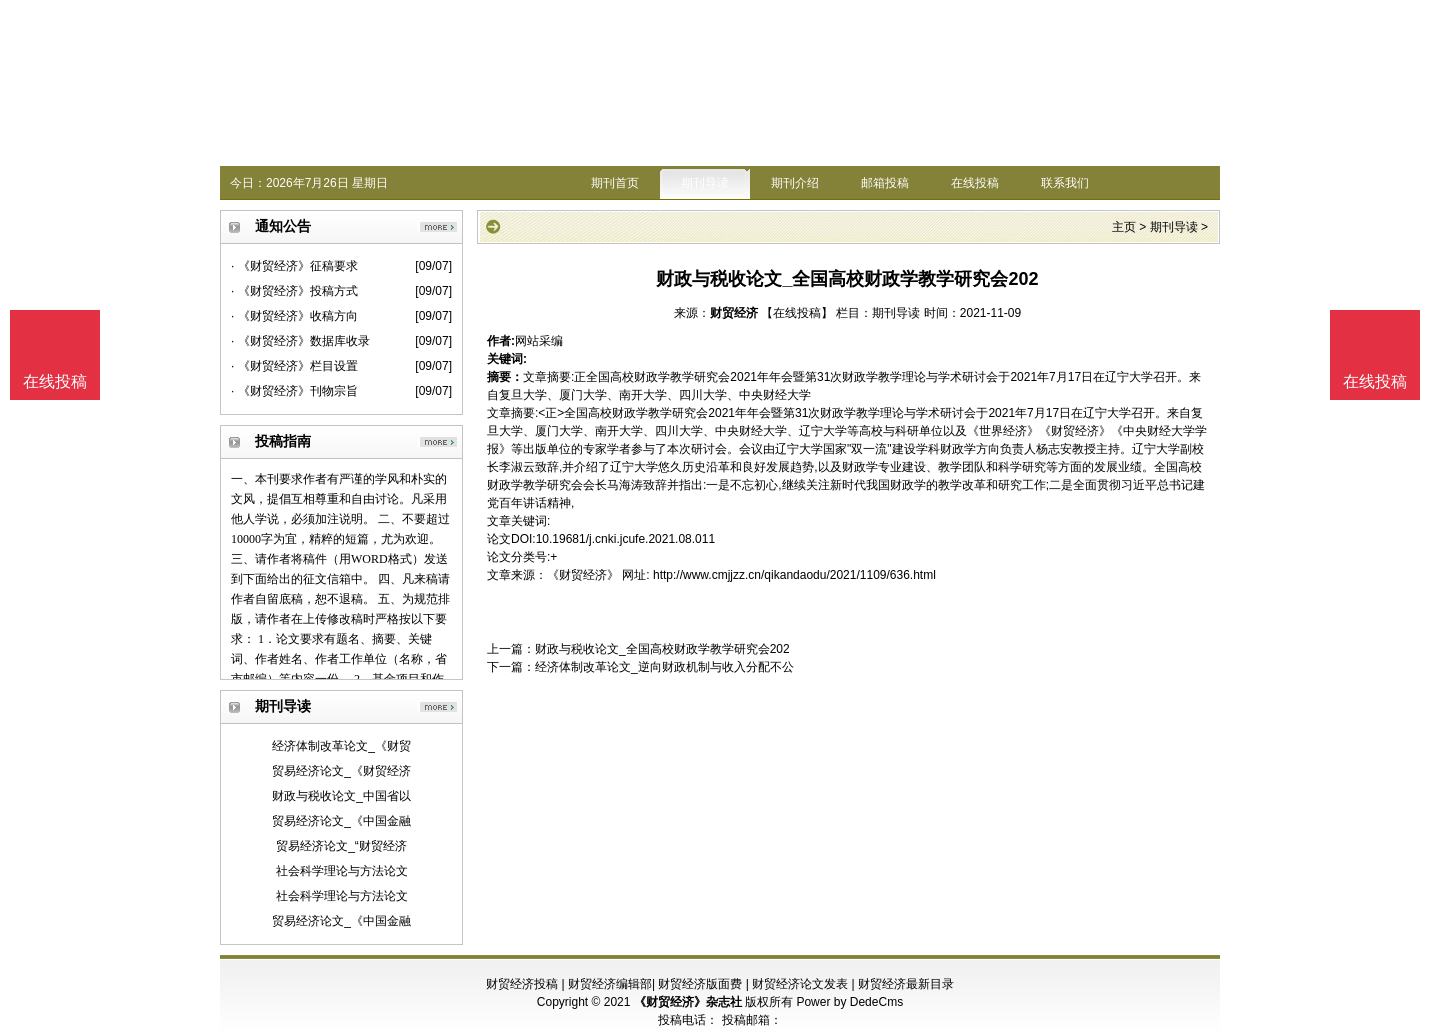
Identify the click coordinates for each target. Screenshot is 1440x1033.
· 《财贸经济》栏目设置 (294, 366)
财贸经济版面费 (700, 984)
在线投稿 (975, 183)
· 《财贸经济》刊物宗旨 (294, 391)
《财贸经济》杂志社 (688, 1002)
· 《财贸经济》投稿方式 (294, 291)
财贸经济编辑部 (610, 984)
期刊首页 (615, 183)
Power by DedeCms (849, 1002)
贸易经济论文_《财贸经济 (341, 771)
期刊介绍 (795, 183)
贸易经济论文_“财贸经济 (341, 846)
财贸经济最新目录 (906, 984)
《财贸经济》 (583, 575)
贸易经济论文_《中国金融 (341, 821)
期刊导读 (705, 183)
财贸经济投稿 (522, 984)
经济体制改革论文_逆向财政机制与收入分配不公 (664, 667)
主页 (1124, 227)
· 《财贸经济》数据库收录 (300, 341)
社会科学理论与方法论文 (342, 871)
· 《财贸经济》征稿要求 (294, 266)
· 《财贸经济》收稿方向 (294, 316)
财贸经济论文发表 (800, 984)
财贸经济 (734, 313)
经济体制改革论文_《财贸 (341, 746)
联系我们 (1065, 183)
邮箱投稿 (885, 183)
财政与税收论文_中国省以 (341, 796)
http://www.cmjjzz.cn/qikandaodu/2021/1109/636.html (794, 575)
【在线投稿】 (797, 313)
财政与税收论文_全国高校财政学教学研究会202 (662, 649)
